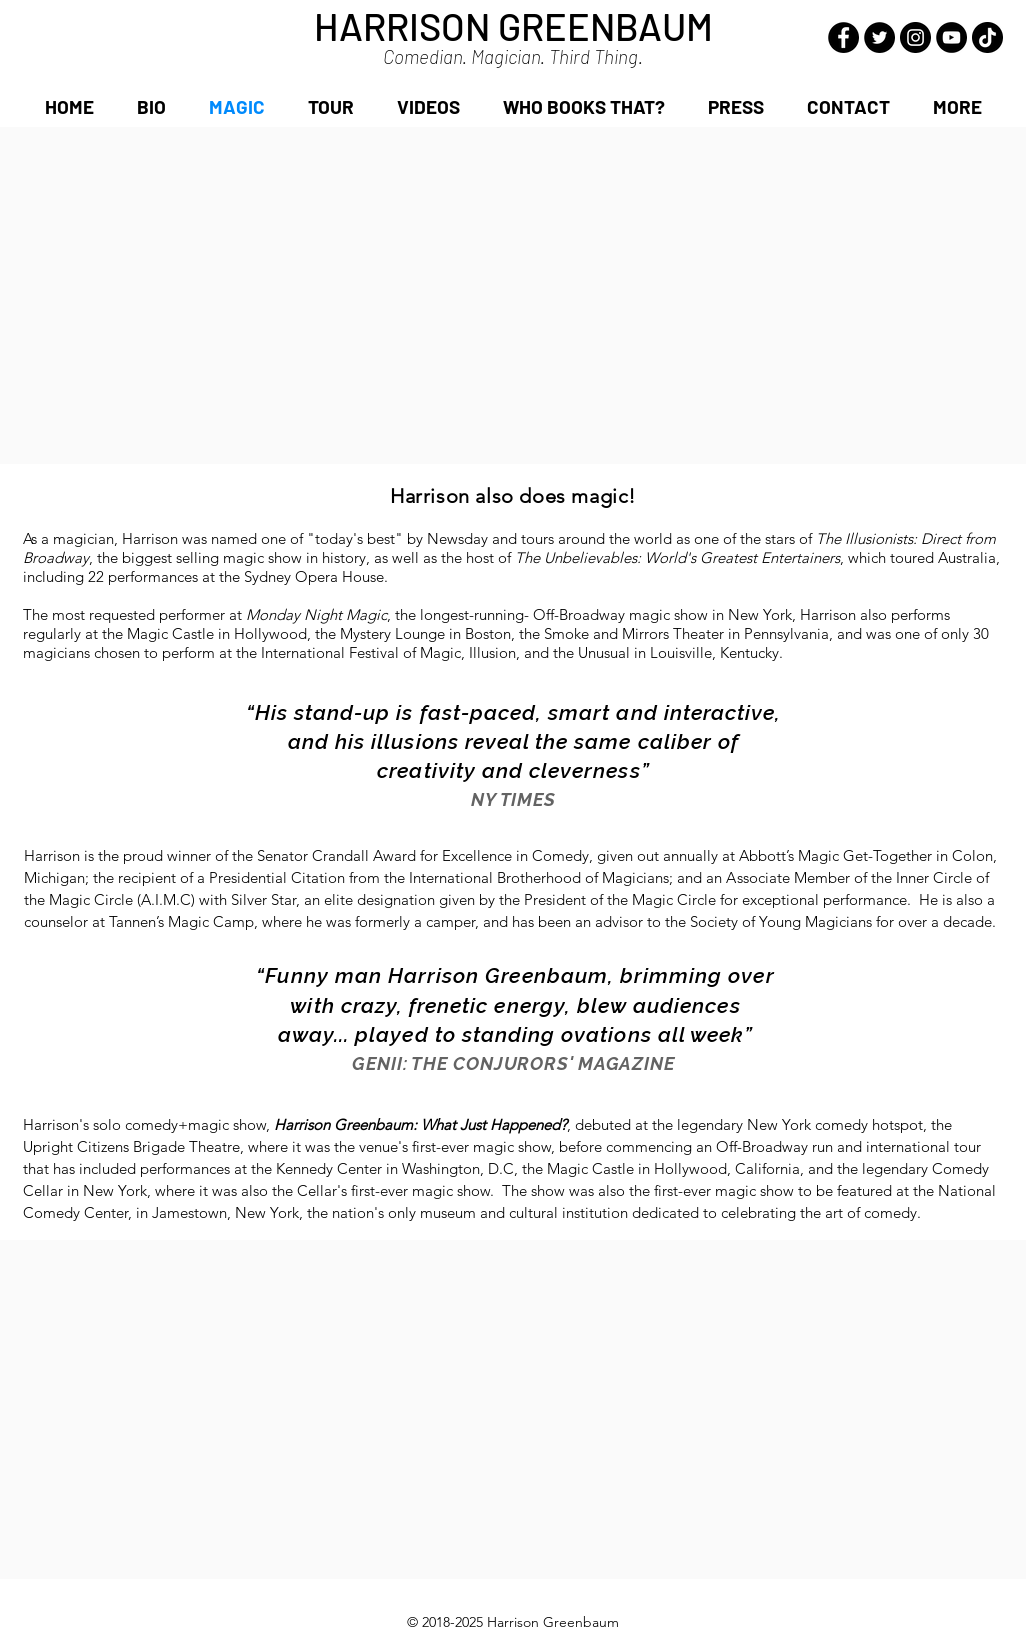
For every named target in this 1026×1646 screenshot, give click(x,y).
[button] (957, 106)
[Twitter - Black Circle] (879, 37)
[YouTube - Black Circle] (951, 37)
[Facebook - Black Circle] (843, 37)
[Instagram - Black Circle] (915, 37)
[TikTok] (987, 37)
